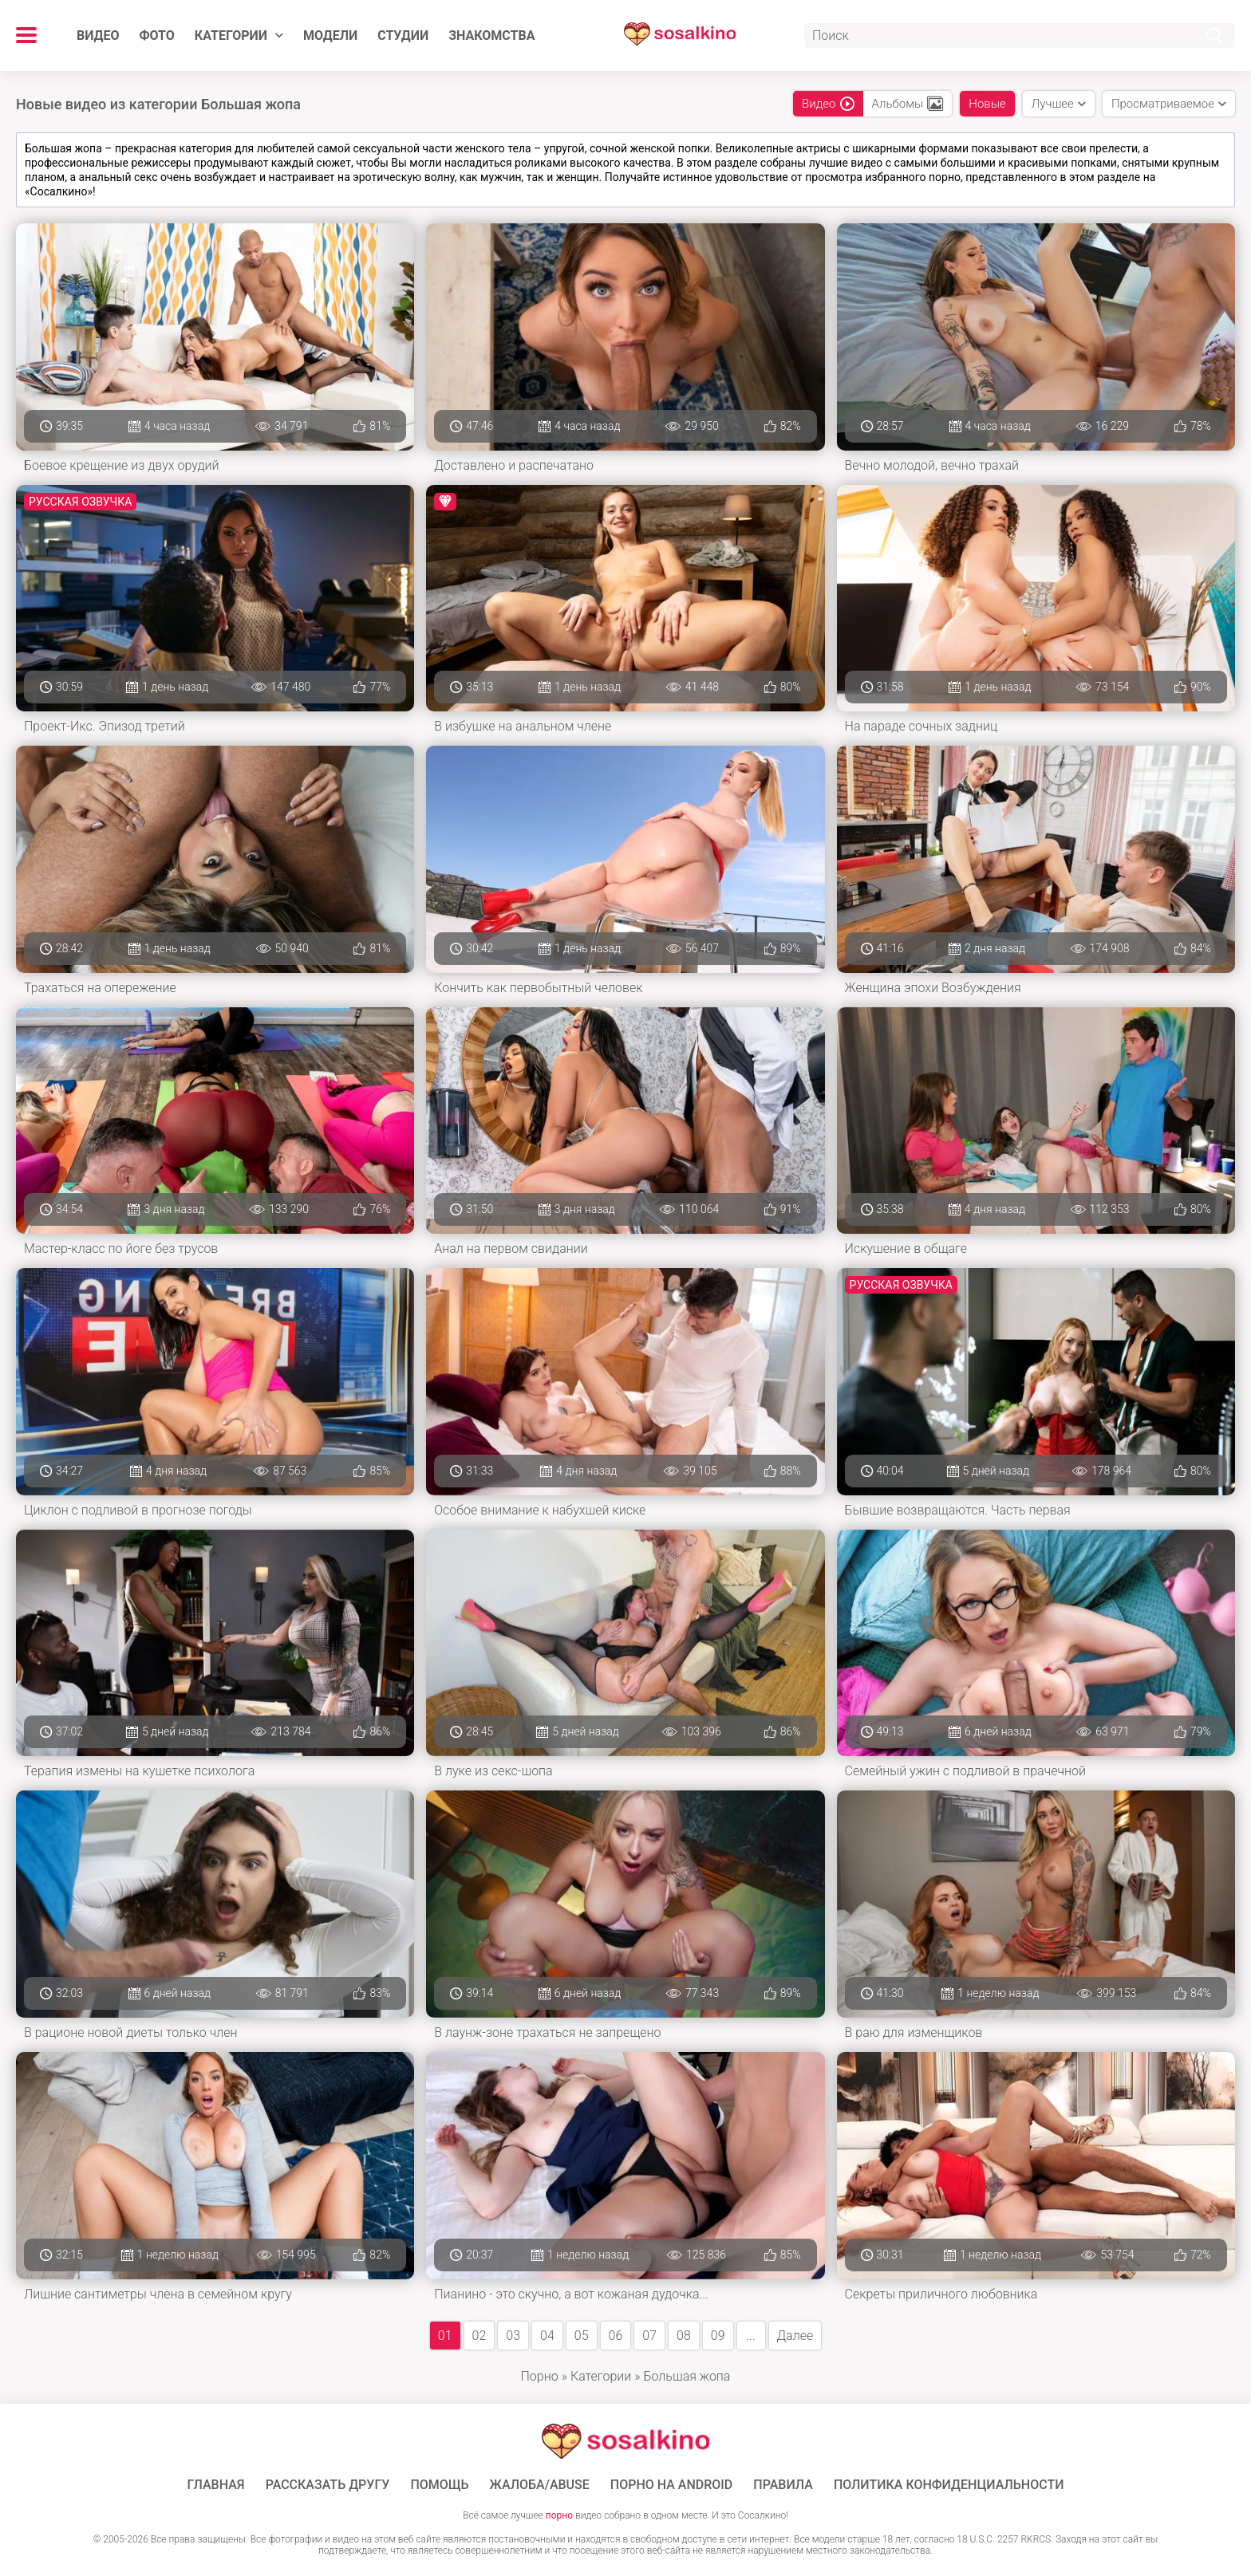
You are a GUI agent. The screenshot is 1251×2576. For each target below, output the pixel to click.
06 (616, 2335)
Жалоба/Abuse (540, 2485)
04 (547, 2335)
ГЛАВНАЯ (216, 2485)
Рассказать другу (328, 2485)
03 (513, 2335)
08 (684, 2335)
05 (581, 2335)
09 (718, 2335)
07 (649, 2335)
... (750, 2335)
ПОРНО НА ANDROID (671, 2485)
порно (559, 2515)
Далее (795, 2335)
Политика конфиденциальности (949, 2485)
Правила (783, 2485)
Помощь (439, 2485)
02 (479, 2335)
